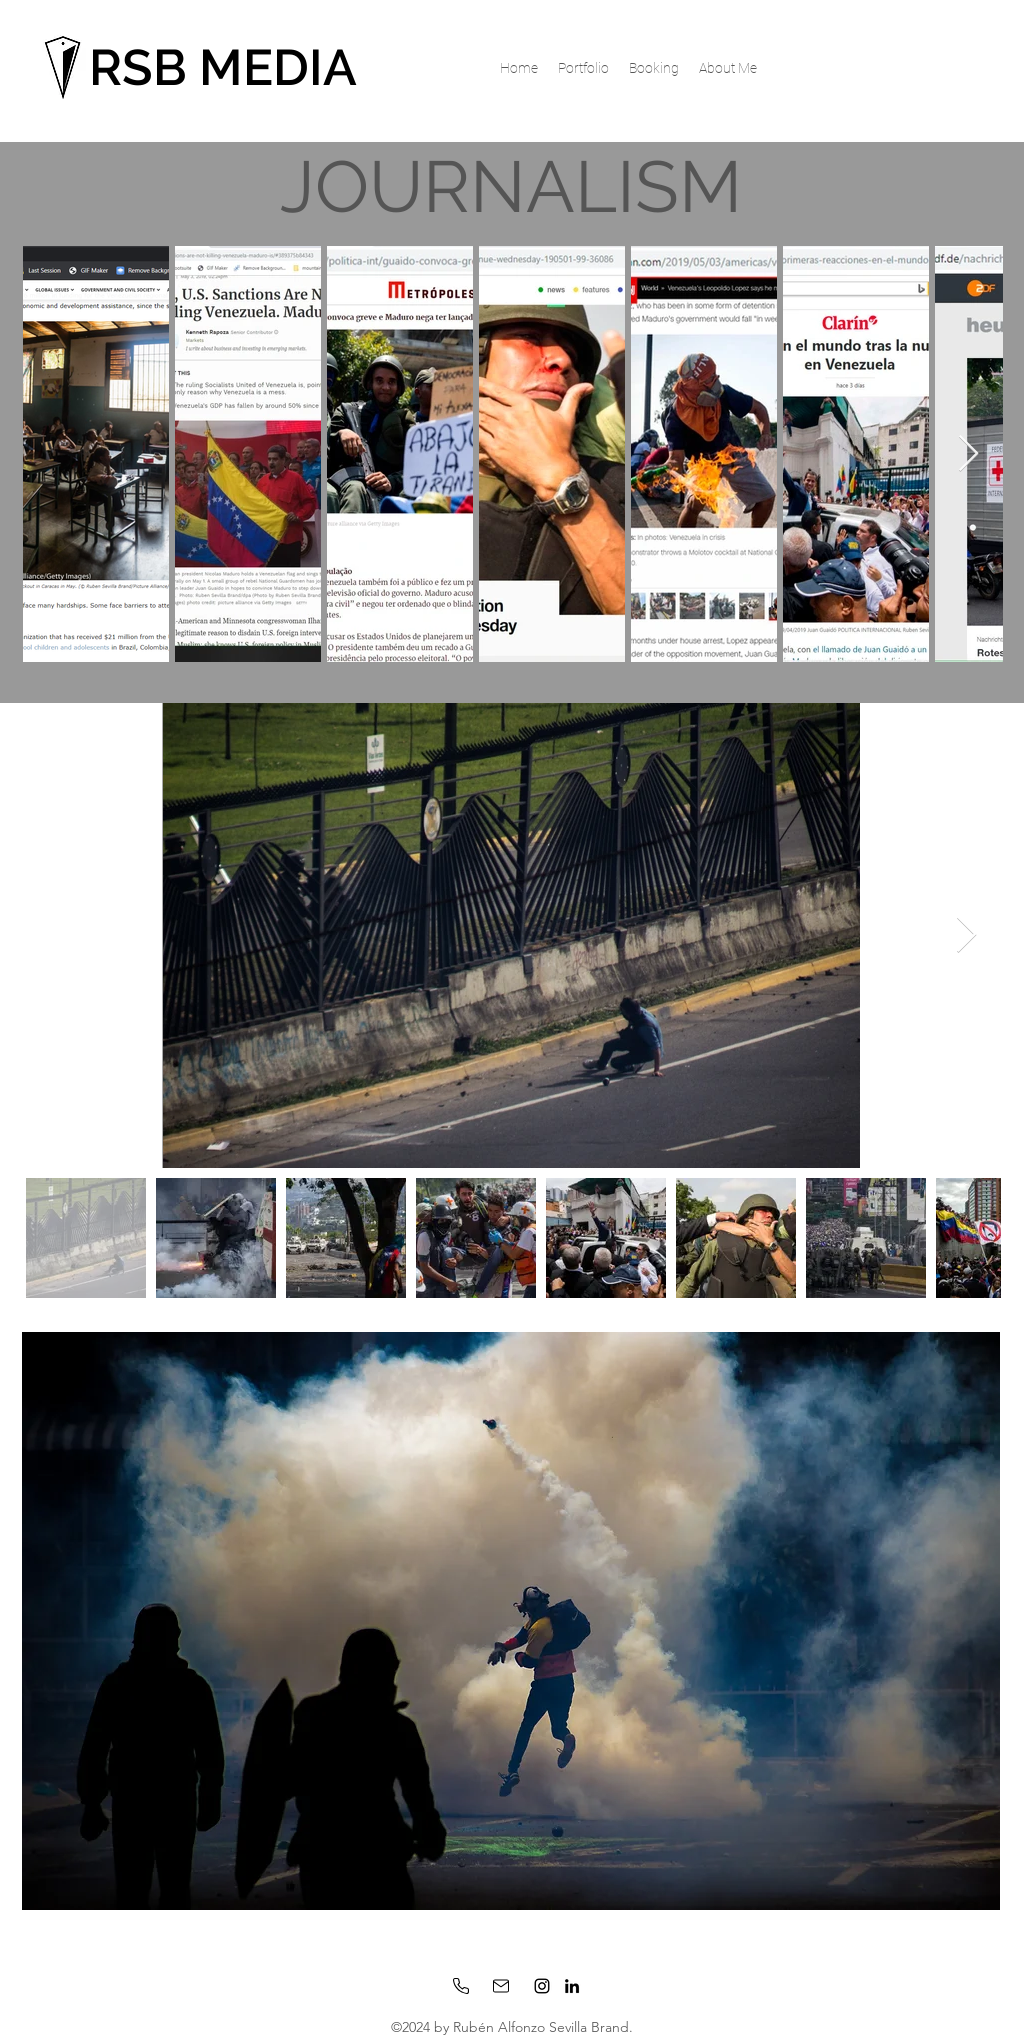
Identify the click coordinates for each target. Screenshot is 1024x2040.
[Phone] (461, 1986)
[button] (583, 68)
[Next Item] (968, 454)
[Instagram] (542, 1986)
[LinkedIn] (572, 1986)
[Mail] (501, 1986)
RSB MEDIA (223, 67)
